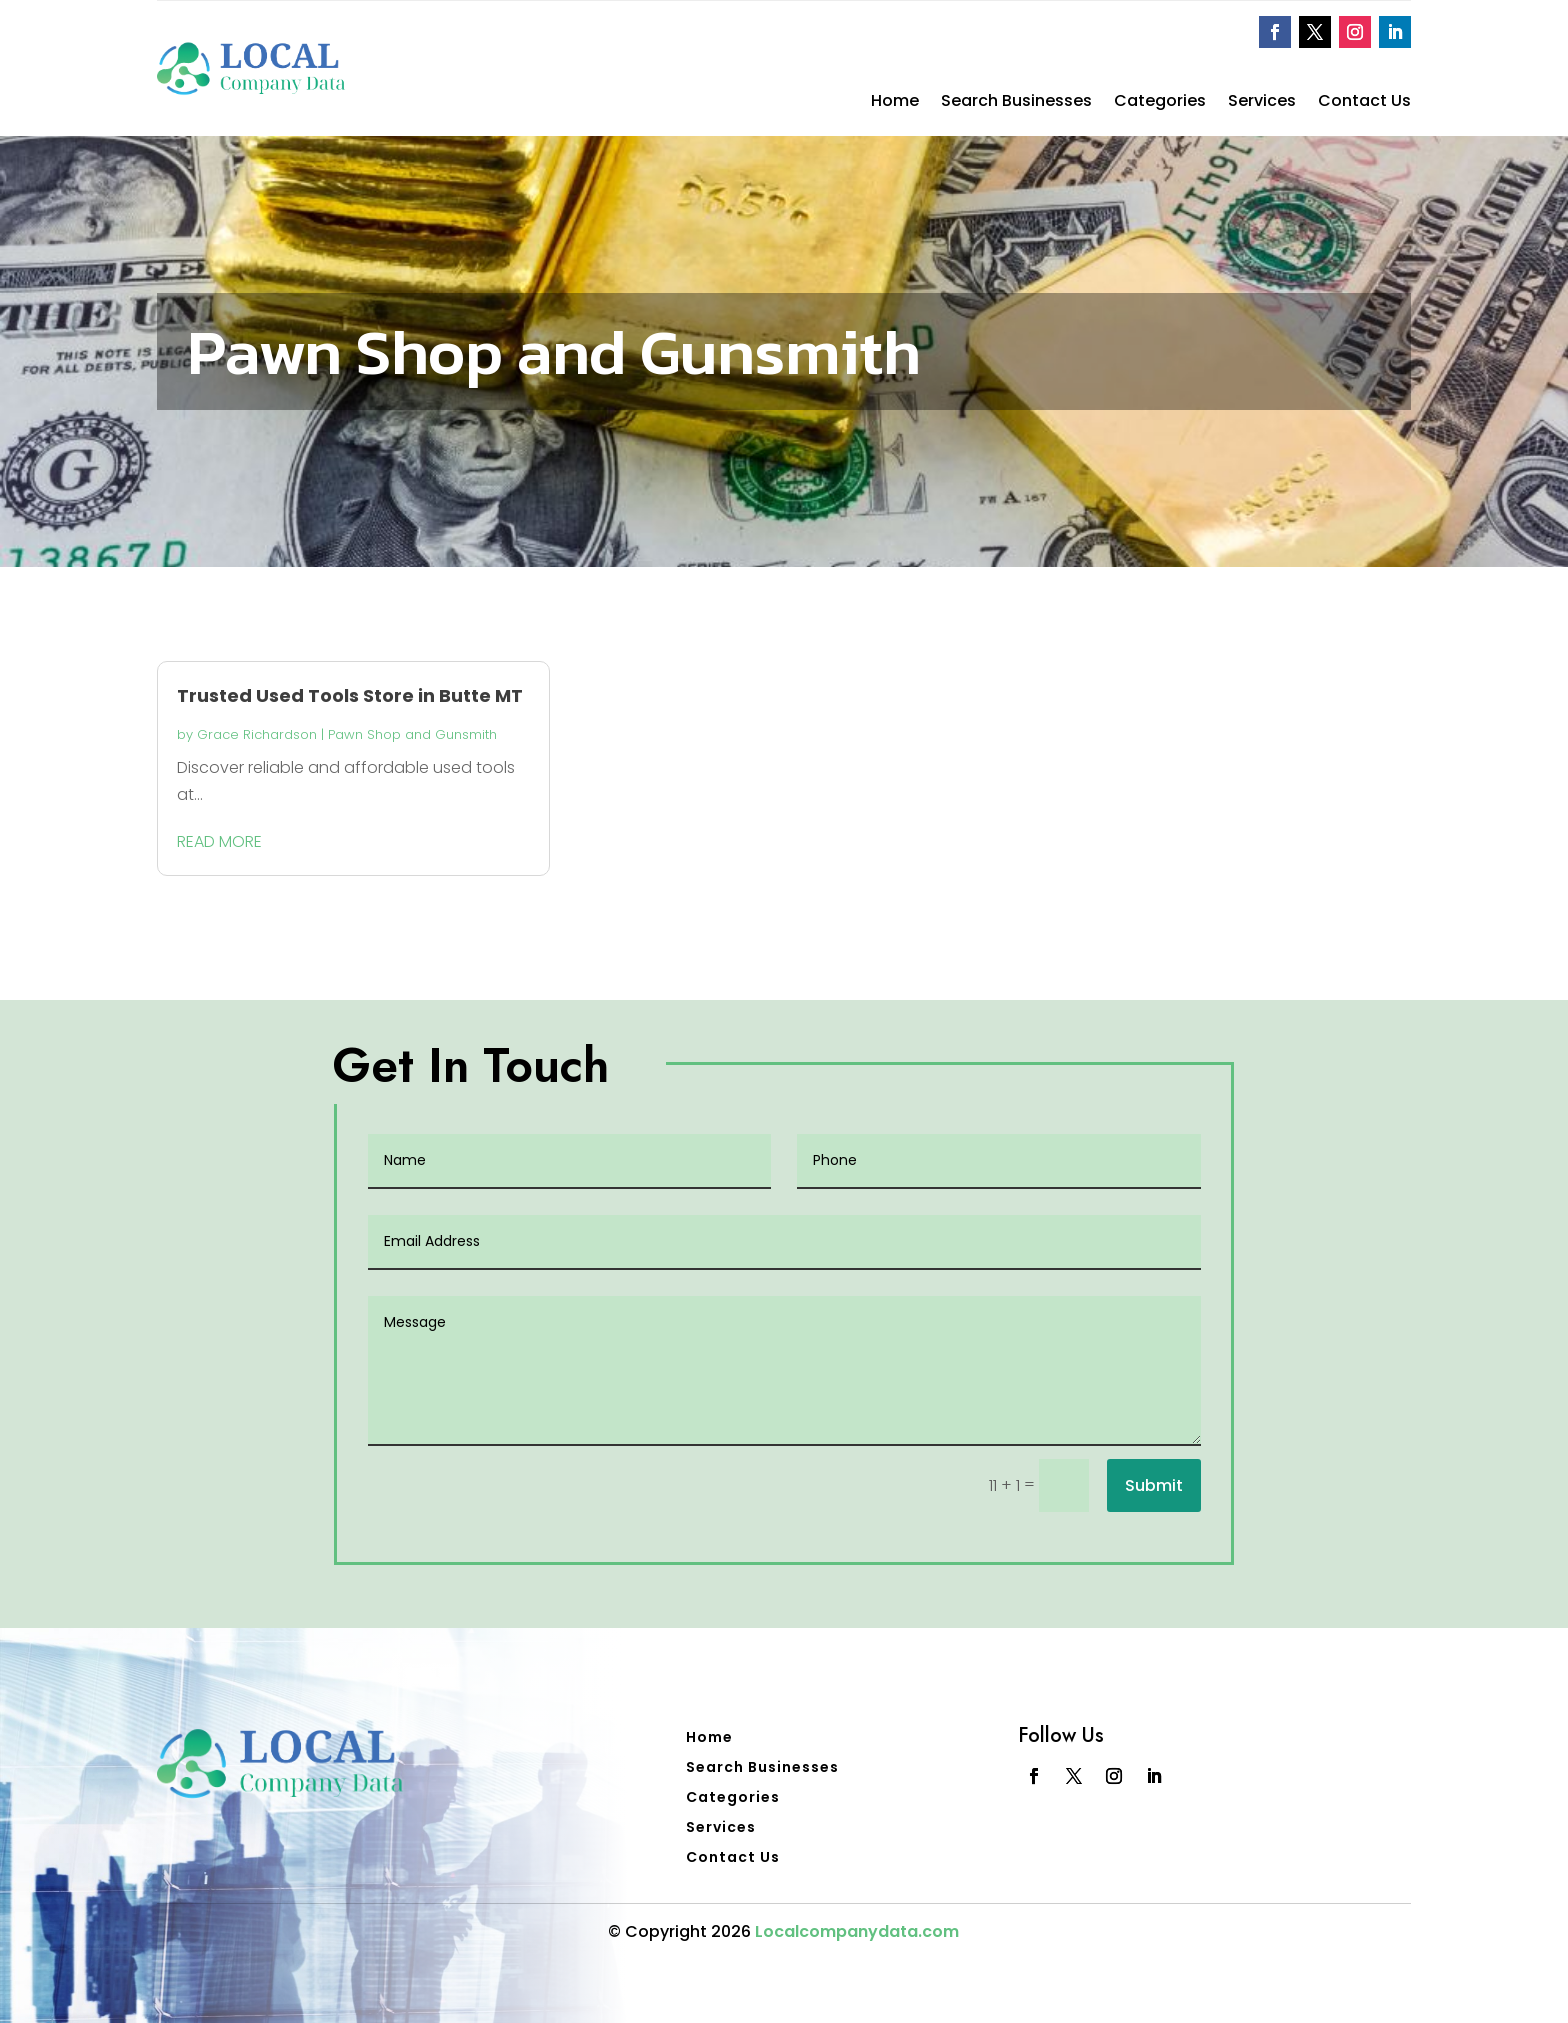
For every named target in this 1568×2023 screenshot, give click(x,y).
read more (219, 841)
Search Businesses (1016, 103)
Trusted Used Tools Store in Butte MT (350, 695)
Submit (1154, 1485)
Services (1262, 103)
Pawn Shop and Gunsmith (412, 734)
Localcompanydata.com (857, 1931)
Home (895, 103)
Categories (1160, 103)
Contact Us (1364, 103)
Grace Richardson (257, 734)
